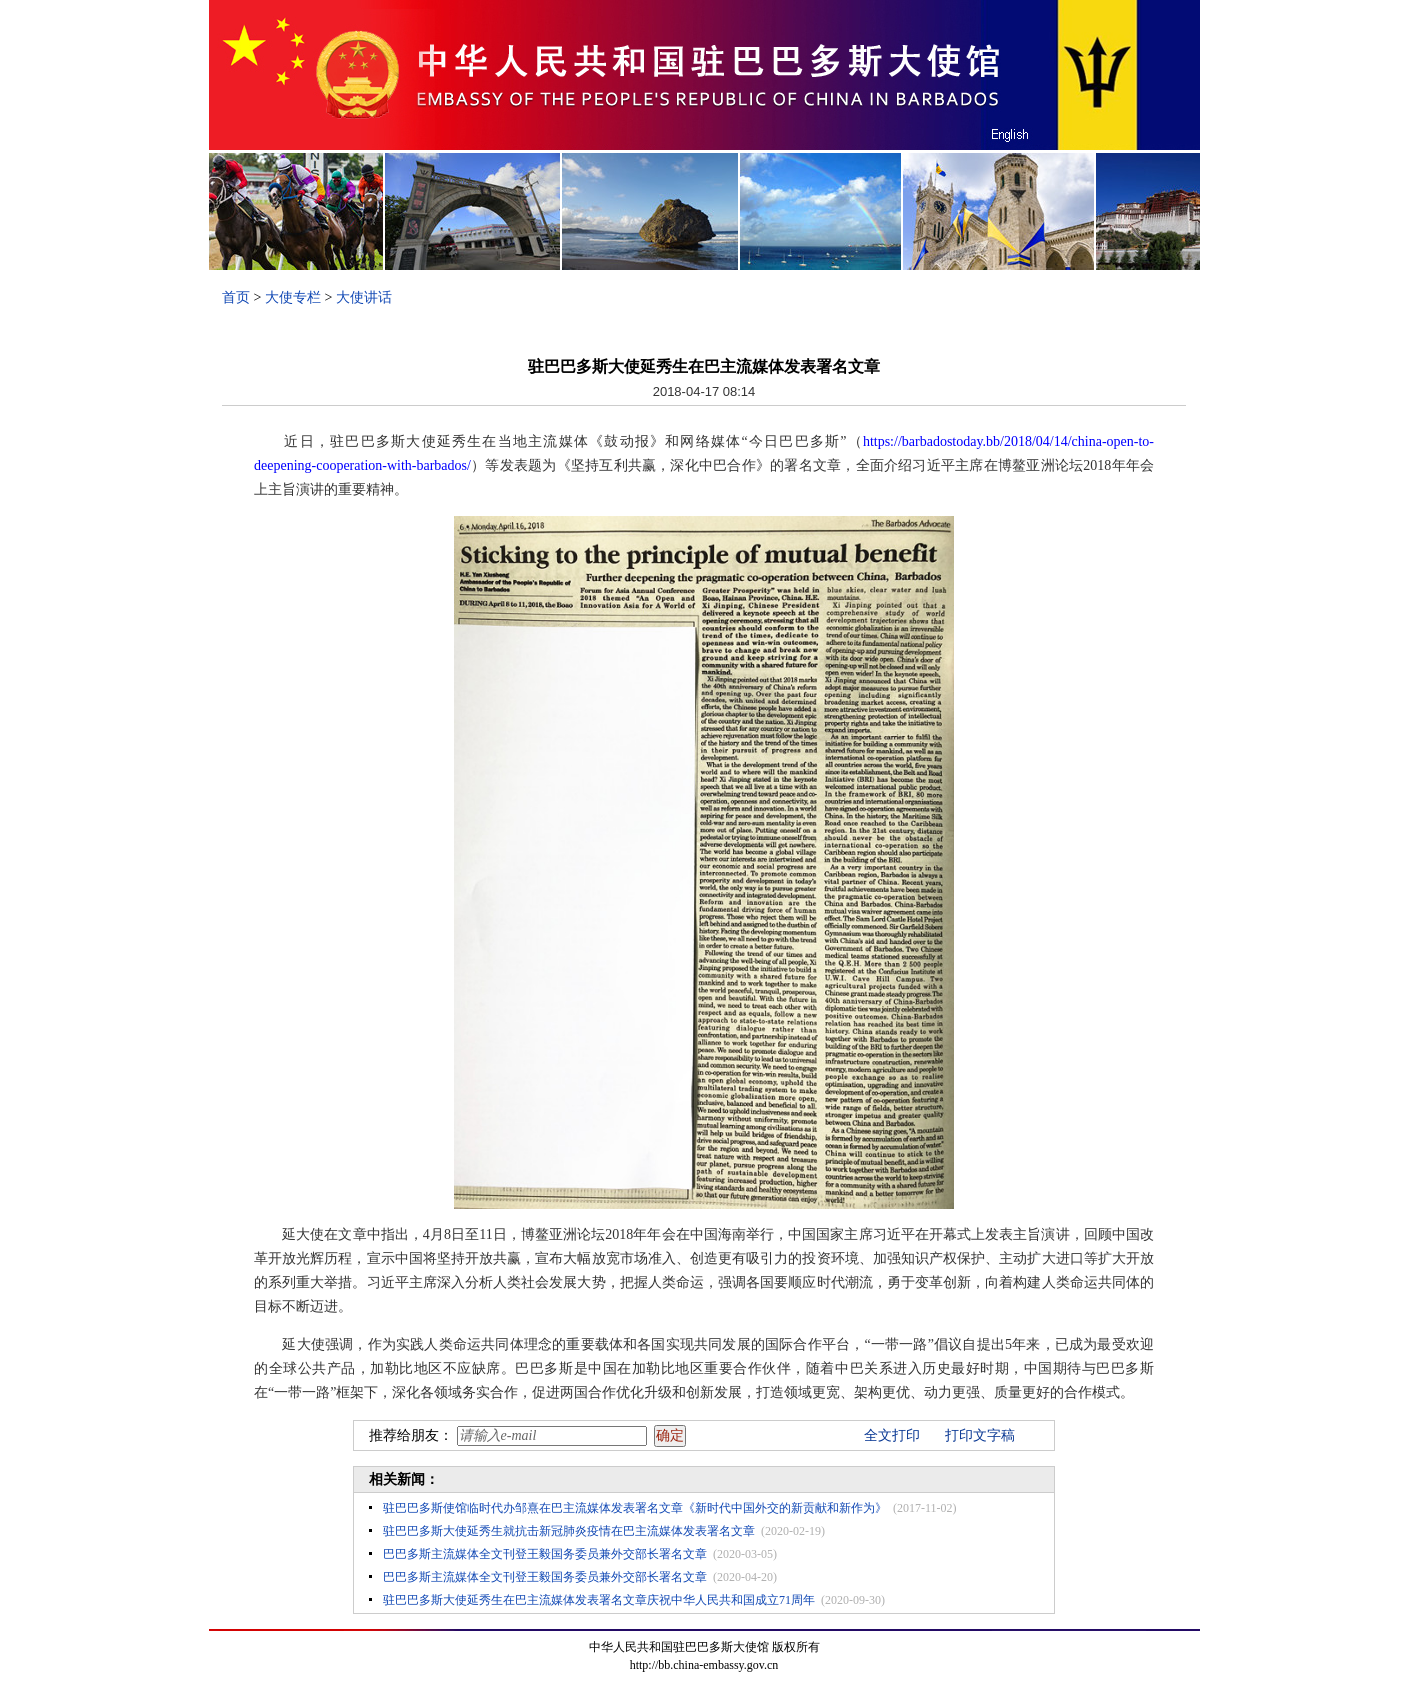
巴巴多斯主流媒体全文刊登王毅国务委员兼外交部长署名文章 (545, 1554)
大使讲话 (364, 297)
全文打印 (892, 1435)
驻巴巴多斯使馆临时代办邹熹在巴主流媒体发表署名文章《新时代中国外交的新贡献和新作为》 (635, 1508)
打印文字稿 (980, 1435)
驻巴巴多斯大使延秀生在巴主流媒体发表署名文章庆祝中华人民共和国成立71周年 (599, 1600)
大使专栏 (293, 297)
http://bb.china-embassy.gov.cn (704, 1665)
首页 (236, 297)
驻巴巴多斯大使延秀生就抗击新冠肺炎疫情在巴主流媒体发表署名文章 (569, 1531)
